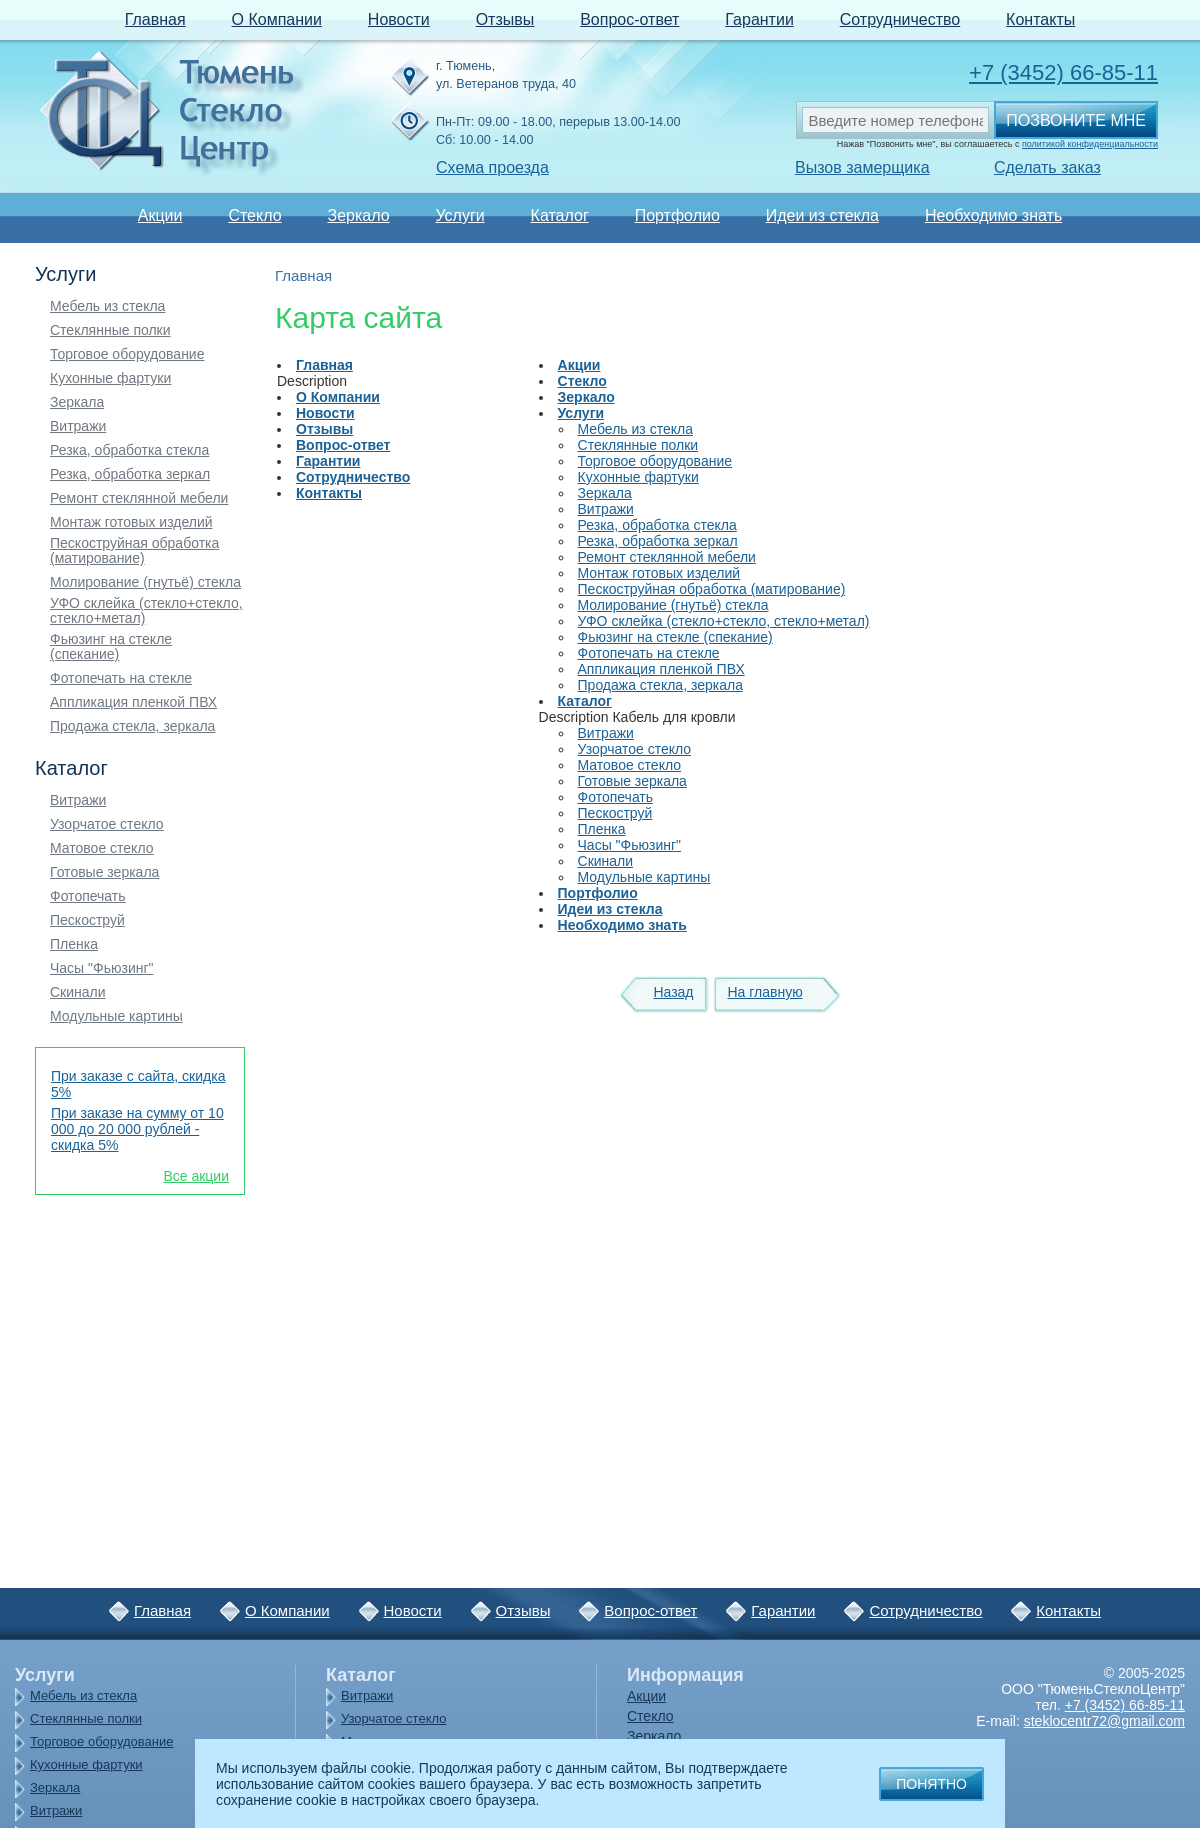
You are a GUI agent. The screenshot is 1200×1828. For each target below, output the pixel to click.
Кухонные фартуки (110, 378)
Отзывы (505, 19)
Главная (155, 19)
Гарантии (759, 19)
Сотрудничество (900, 19)
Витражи (78, 426)
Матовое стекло (102, 848)
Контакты (1040, 19)
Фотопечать (88, 896)
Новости (399, 19)
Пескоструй (87, 920)
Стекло (254, 215)
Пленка (74, 944)
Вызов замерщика (862, 167)
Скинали (78, 992)
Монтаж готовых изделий (131, 522)
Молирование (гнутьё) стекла (145, 582)
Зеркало (358, 215)
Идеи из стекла (822, 215)
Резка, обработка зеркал (130, 474)
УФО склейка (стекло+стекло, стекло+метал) (146, 611)
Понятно (931, 1784)
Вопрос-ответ (629, 19)
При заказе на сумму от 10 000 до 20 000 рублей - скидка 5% (137, 1129)
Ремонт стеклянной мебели (139, 498)
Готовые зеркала (104, 872)
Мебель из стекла (107, 306)
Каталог (560, 215)
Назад (673, 992)
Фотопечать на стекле (121, 678)
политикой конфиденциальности (1090, 144)
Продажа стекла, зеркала (132, 726)
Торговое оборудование (127, 354)
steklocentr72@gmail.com (1104, 1721)
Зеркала (77, 402)
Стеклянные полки (110, 330)
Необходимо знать (993, 215)
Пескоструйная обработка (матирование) (134, 551)
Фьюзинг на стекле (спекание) (111, 647)
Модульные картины (116, 1016)
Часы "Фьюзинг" (102, 968)
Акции (160, 215)
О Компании (277, 19)
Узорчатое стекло (107, 824)
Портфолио (677, 215)
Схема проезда (492, 167)
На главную (764, 992)
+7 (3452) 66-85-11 (1063, 72)
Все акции (196, 1176)
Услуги (459, 215)
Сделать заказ (1047, 167)
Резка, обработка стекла (129, 450)
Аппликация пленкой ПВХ (133, 702)
